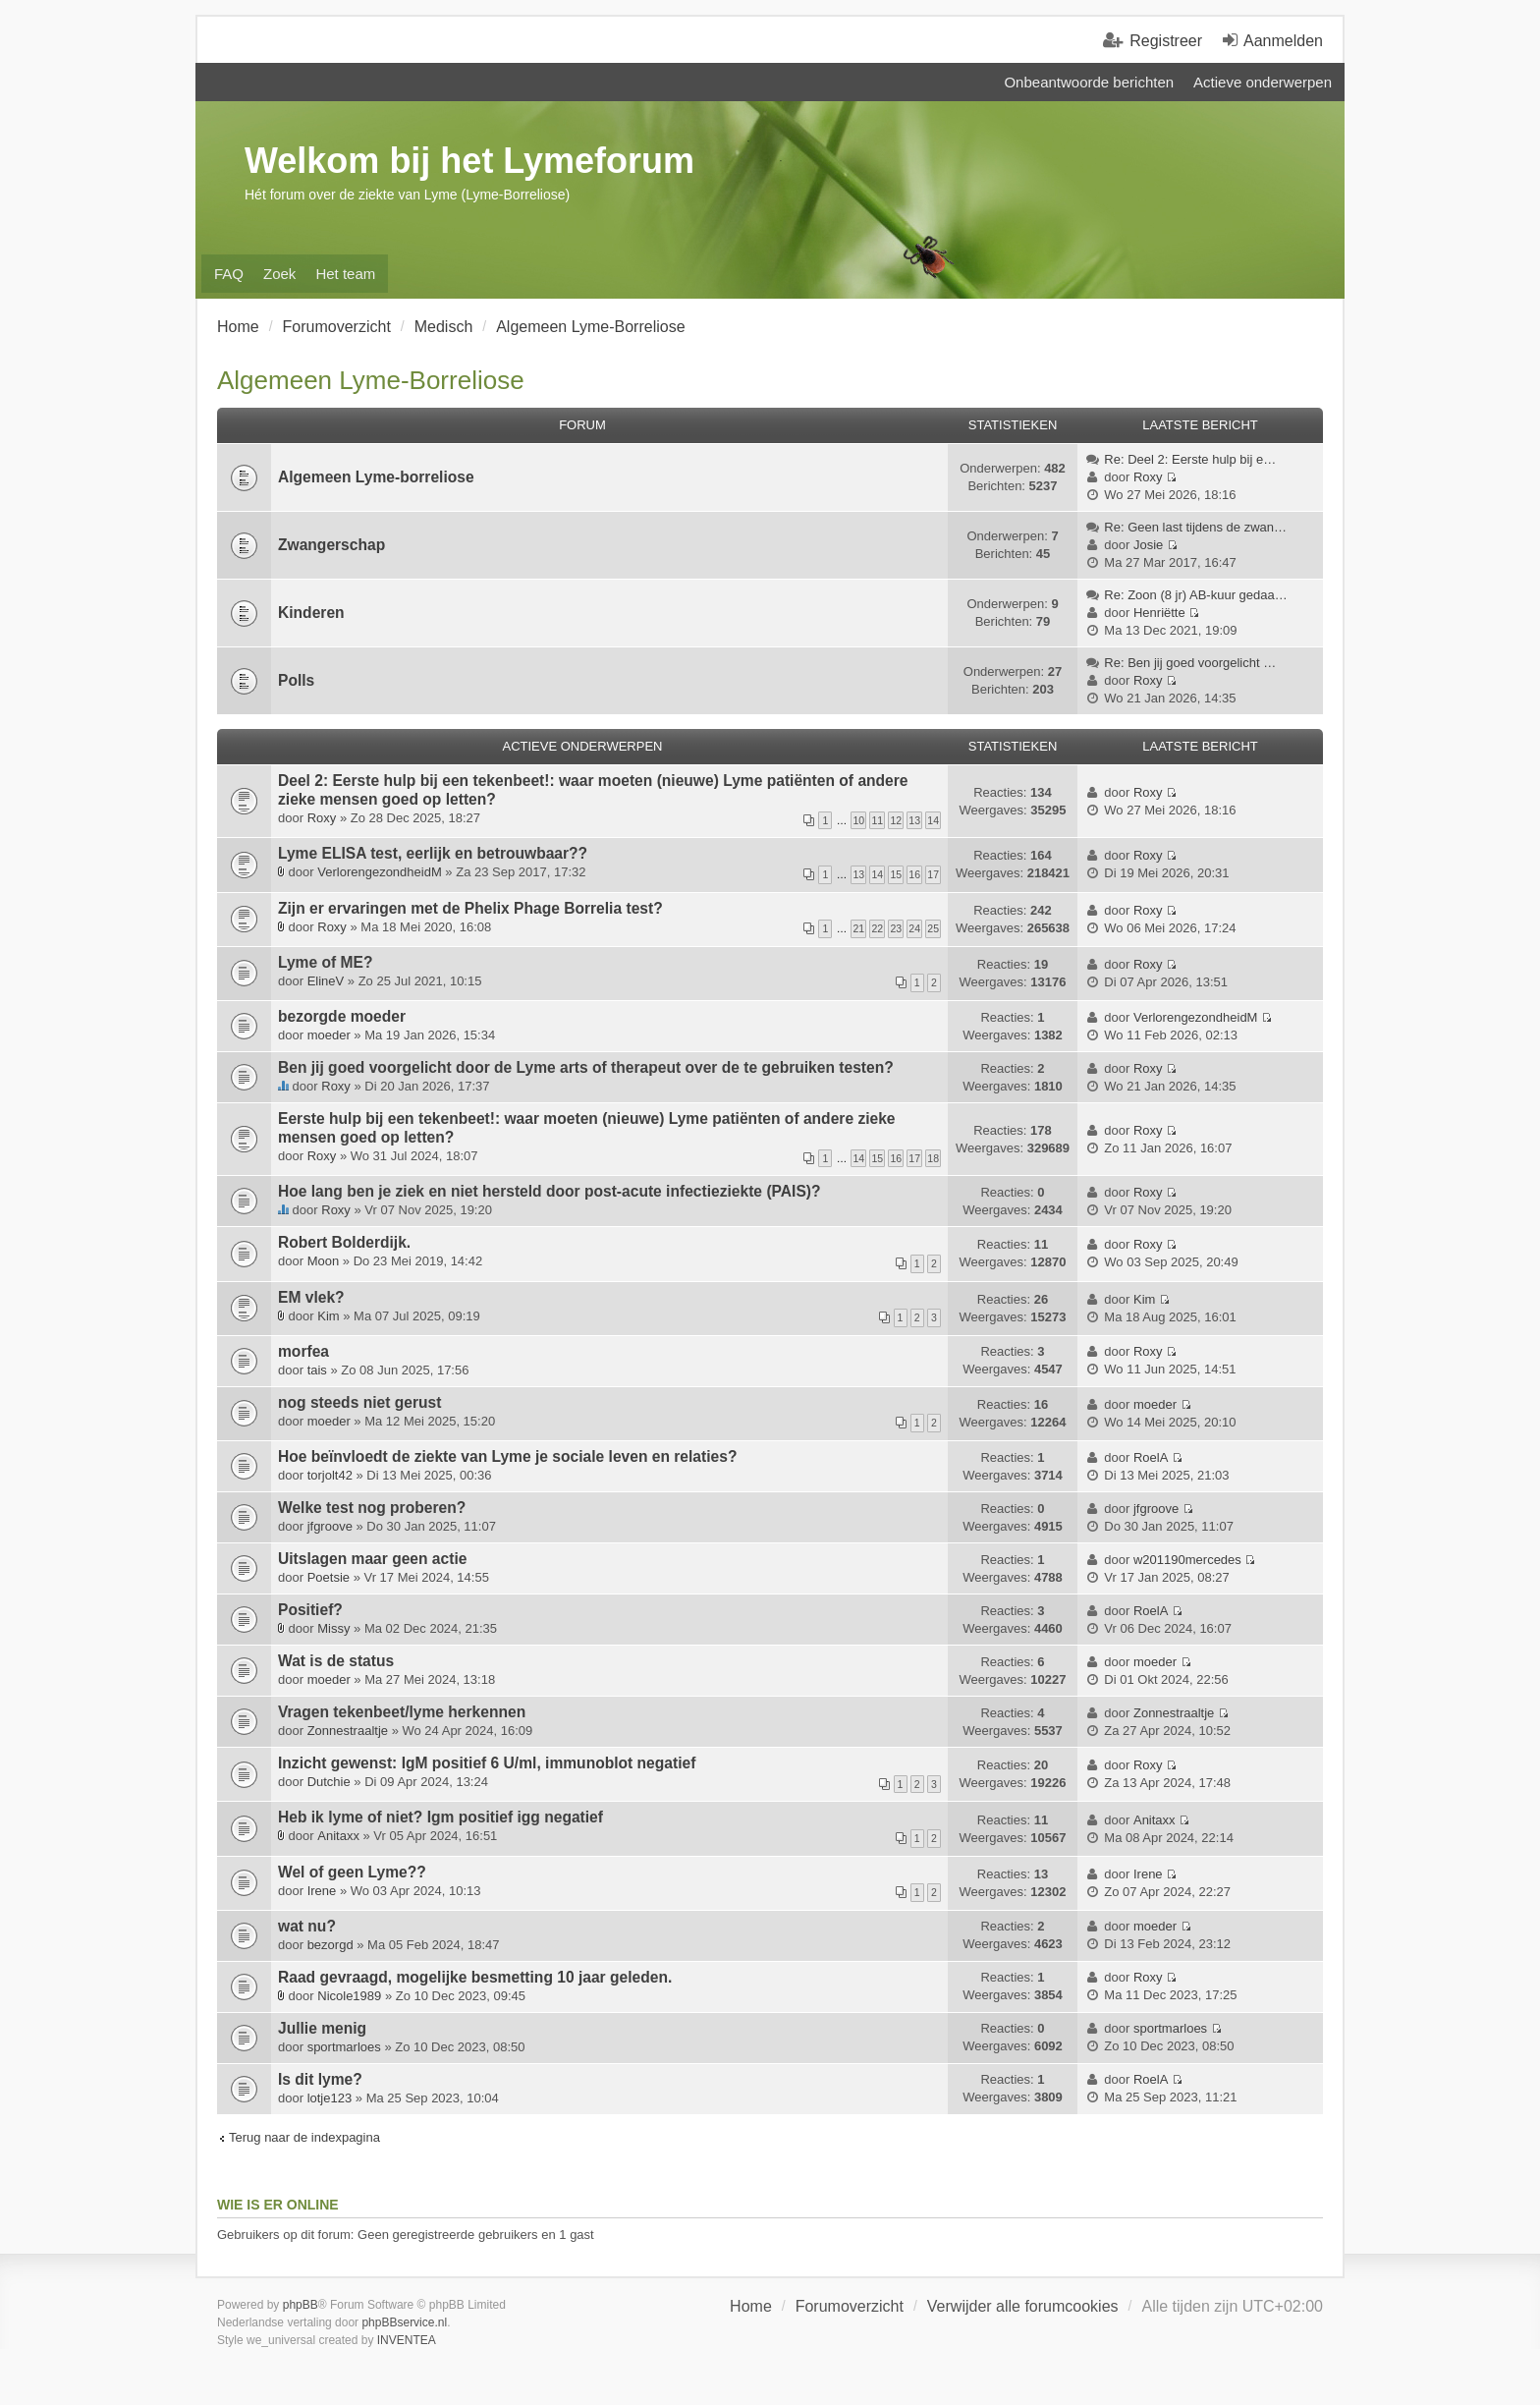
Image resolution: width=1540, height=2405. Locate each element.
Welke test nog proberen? (372, 1507)
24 (914, 928)
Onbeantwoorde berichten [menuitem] (1089, 82)
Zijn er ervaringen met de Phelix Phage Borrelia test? (470, 908)
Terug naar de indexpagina (304, 2137)
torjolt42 (330, 1475)
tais (317, 1370)
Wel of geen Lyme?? (352, 1872)
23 (896, 928)
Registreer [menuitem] (1165, 40)
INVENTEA (406, 2340)
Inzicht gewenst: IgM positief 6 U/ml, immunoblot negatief (486, 1763)
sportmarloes (344, 2047)
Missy (333, 1628)
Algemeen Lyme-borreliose (376, 477)
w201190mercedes (1187, 1559)
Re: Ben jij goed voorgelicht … (1190, 662)
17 (933, 874)
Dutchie (329, 1781)
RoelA (1150, 1457)
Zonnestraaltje (347, 1730)
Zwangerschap (331, 544)
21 (858, 928)
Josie (1148, 544)
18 (933, 1158)
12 (896, 820)
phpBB (300, 2305)
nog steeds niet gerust (359, 1402)
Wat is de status (336, 1660)
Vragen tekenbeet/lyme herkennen (401, 1712)
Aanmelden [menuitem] (1283, 40)
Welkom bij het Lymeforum (469, 160)
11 (877, 820)
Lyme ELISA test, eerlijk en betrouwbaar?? (432, 853)
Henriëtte (1159, 612)
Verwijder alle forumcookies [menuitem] (1023, 2306)
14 (933, 820)
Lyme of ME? (325, 962)
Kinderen (311, 612)
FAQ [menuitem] (229, 273)
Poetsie (328, 1577)
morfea (303, 1351)
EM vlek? (311, 1297)
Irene (322, 1890)
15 (896, 874)
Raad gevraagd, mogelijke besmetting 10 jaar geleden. (475, 1977)
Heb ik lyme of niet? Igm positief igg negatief (440, 1817)
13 (914, 820)
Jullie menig (322, 2028)
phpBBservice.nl (404, 2322)
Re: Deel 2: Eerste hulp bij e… (1190, 459)
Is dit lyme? (320, 2079)
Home (751, 2306)
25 (933, 928)
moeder (329, 1035)
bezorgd (330, 1944)
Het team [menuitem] (345, 273)
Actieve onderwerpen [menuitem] (1262, 82)
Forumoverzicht (850, 2306)
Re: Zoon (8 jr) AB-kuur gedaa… (1195, 594)
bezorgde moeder (342, 1016)
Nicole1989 (349, 1995)
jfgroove (330, 1526)
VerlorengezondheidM (379, 872)
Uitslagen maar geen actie (372, 1558)
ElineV (326, 981)
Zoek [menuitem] (279, 273)
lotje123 (330, 2098)
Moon (323, 1261)
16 (914, 874)
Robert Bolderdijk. (344, 1242)
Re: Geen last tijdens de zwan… (1195, 527)
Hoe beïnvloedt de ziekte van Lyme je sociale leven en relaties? (507, 1456)
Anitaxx (338, 1835)
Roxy (1148, 477)
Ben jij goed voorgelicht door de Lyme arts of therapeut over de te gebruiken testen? (586, 1067)
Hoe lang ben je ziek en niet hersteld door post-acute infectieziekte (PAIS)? (549, 1191)
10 (858, 820)
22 (877, 928)
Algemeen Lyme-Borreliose (370, 380)
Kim (328, 1316)
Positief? (310, 1609)
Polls (296, 680)
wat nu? (307, 1926)
